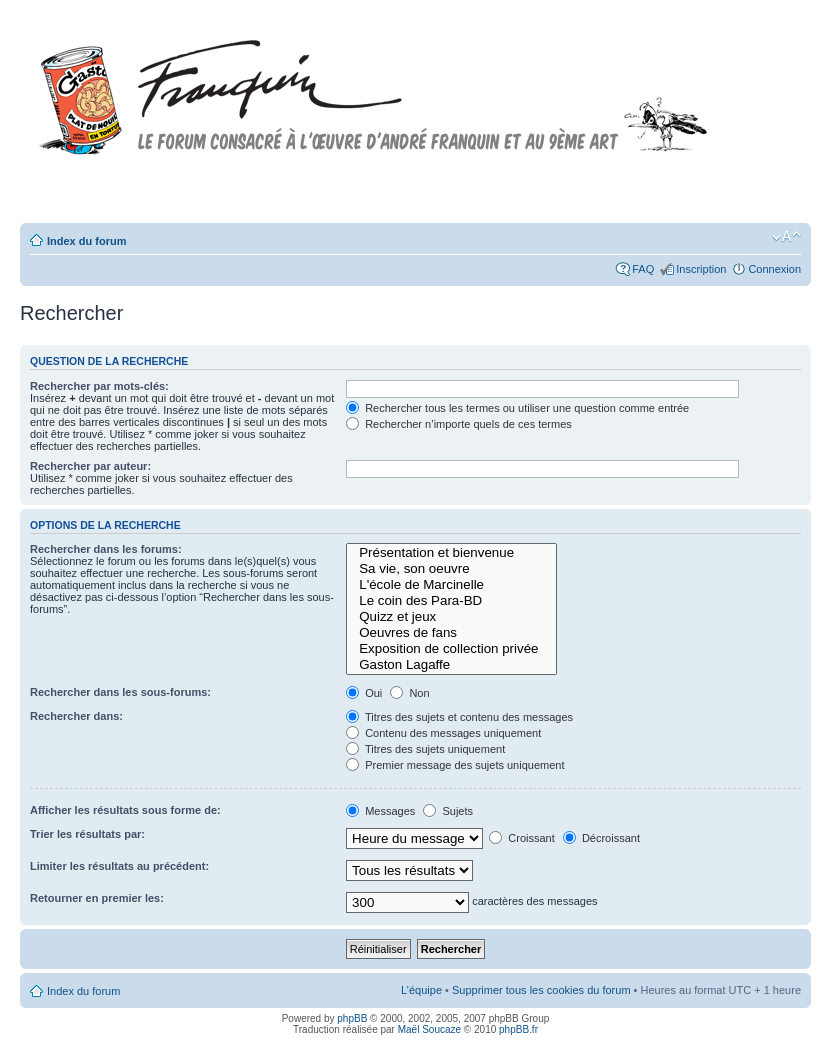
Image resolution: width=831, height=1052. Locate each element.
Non (409, 693)
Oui (364, 693)
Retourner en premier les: (97, 898)
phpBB (352, 1018)
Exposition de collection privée (451, 649)
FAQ (643, 269)
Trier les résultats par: (87, 834)
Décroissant (601, 838)
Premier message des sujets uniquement (455, 765)
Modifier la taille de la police (786, 237)
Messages (380, 811)
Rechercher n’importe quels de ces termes (459, 424)
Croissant (522, 838)
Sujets (448, 811)
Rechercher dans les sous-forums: (120, 692)
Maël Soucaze (429, 1029)
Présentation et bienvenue (451, 553)
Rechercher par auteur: (90, 466)
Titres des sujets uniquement (425, 749)
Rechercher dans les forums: (106, 549)
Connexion (774, 269)
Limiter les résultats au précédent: (119, 866)
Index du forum (86, 241)
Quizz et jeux (451, 617)
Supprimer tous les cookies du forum (541, 990)
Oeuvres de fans (451, 633)
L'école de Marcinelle (451, 585)
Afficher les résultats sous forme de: (125, 810)
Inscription (701, 269)
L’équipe (421, 990)
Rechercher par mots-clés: (99, 386)
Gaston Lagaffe (451, 665)
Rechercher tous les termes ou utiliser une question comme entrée (517, 408)
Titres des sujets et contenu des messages (459, 717)
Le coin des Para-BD (451, 601)
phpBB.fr (518, 1029)
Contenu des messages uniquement (443, 733)
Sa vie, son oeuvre (451, 569)
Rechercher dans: (76, 716)
